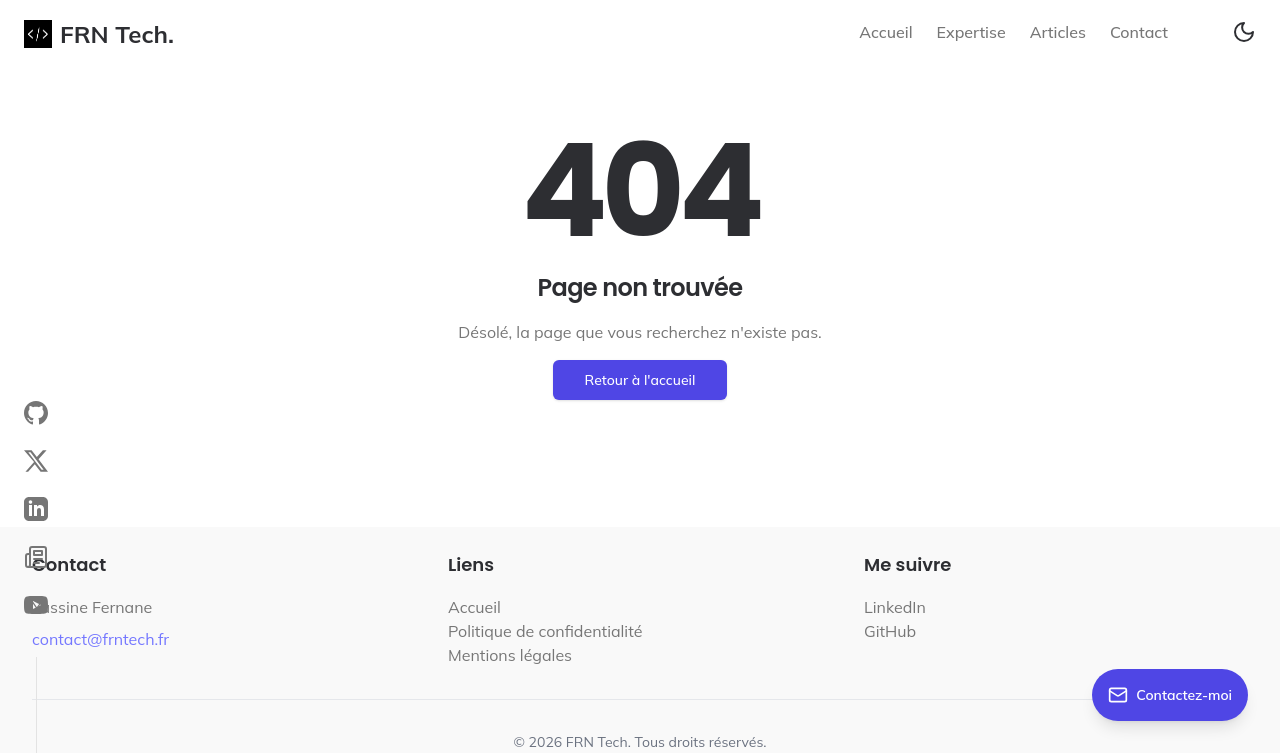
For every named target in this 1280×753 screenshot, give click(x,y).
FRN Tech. (99, 34)
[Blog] (36, 557)
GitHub (890, 631)
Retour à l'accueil (640, 380)
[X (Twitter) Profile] (36, 461)
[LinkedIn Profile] (36, 509)
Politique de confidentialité (545, 631)
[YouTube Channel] (36, 605)
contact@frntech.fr (100, 639)
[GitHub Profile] (36, 413)
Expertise (971, 32)
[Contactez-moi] (1170, 695)
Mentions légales (510, 655)
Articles (1058, 32)
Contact (1139, 32)
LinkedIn (895, 607)
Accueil (885, 32)
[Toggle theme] (1244, 32)
